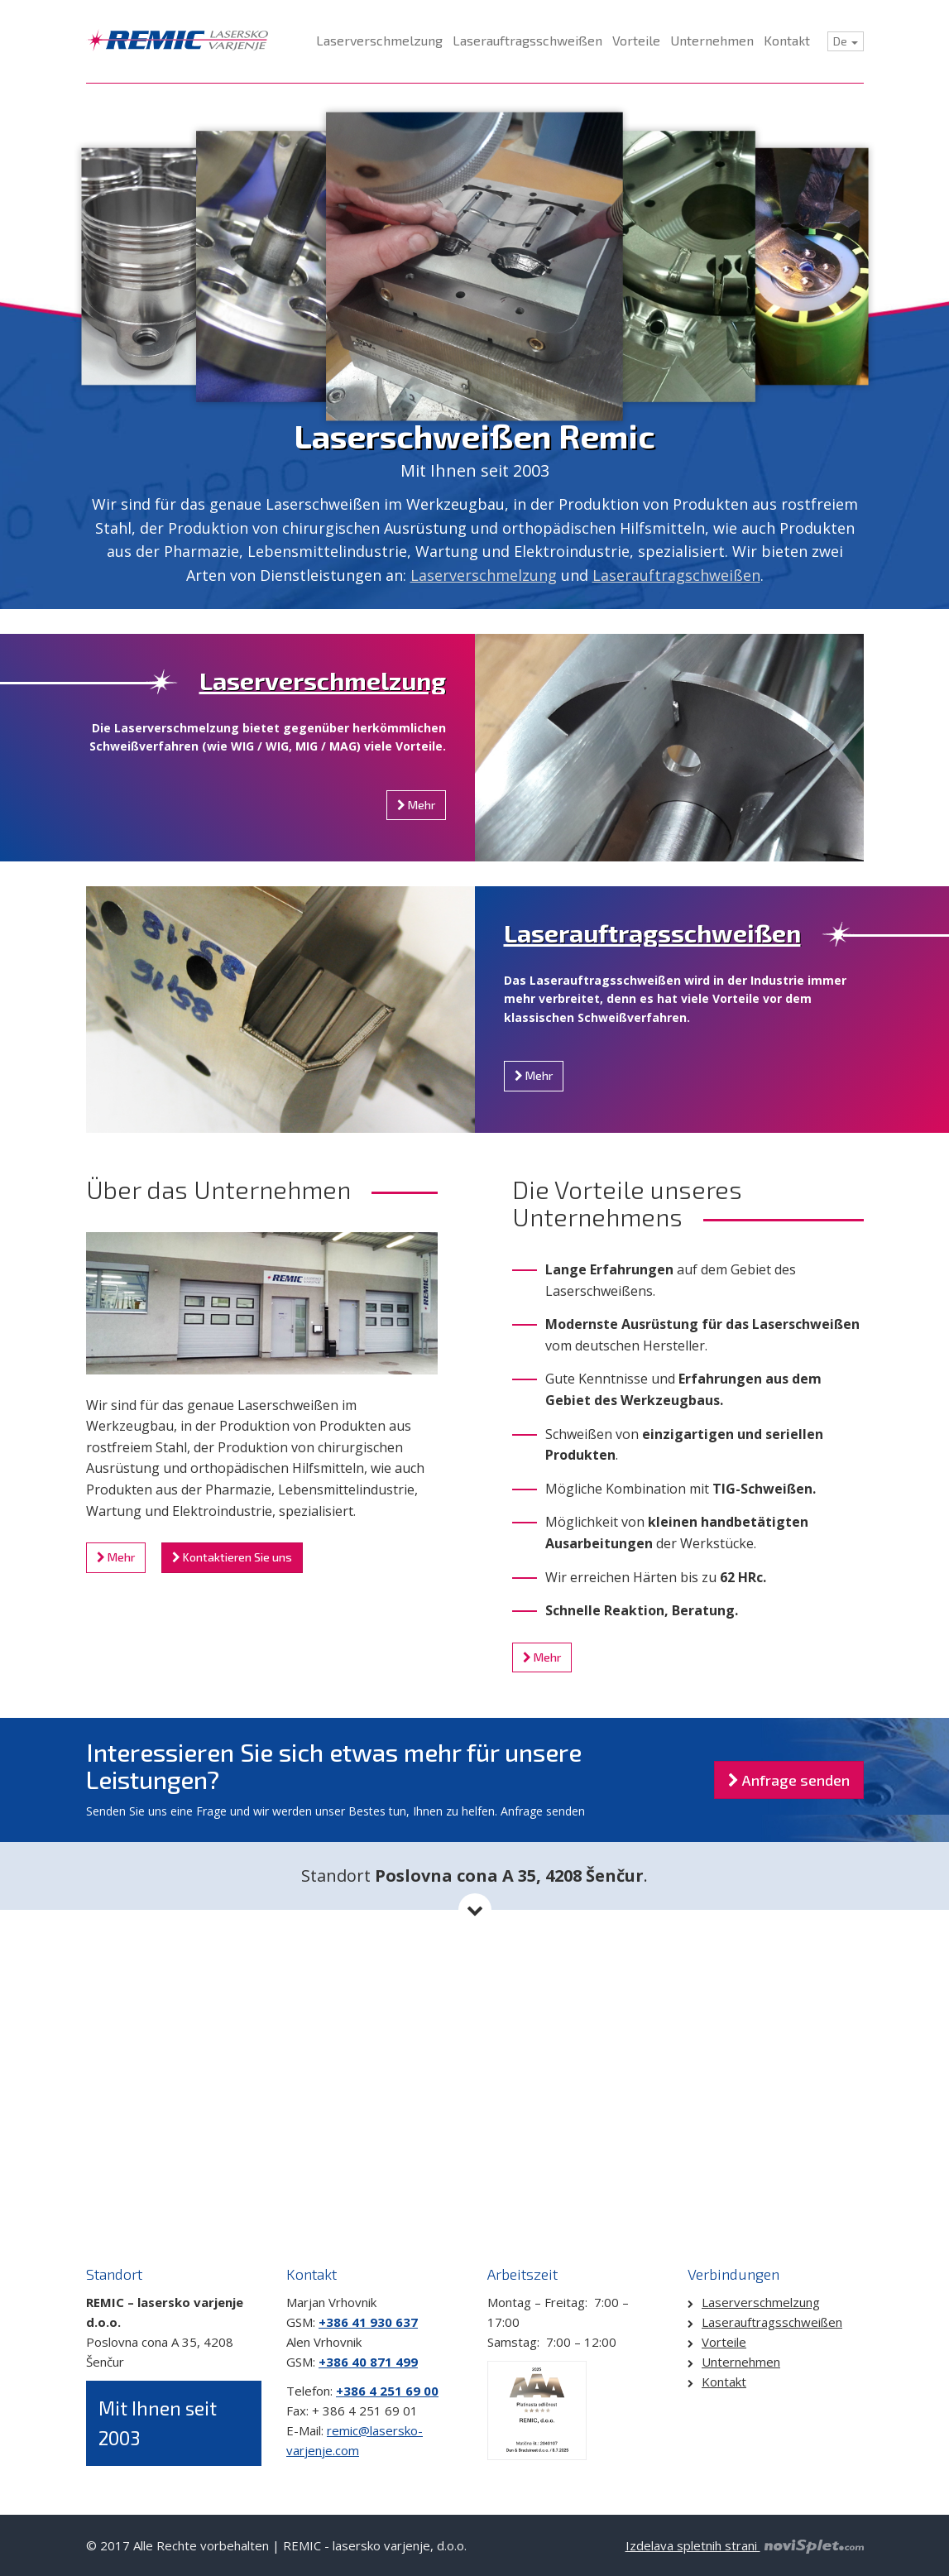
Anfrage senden (789, 1780)
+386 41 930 (355, 2322)
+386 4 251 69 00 (387, 2390)
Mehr (416, 805)
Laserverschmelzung (483, 575)
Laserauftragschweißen (676, 575)
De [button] (845, 41)
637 (405, 2322)
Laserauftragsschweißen (652, 932)
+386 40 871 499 (368, 2361)
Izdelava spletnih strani (744, 2545)
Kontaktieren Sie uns (232, 1557)
